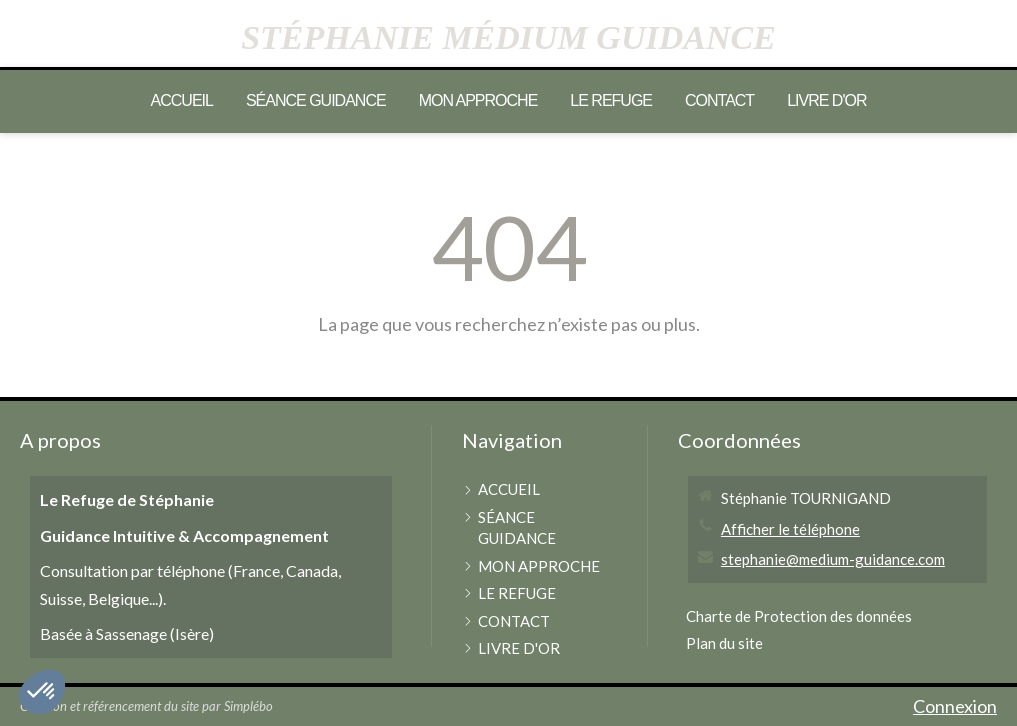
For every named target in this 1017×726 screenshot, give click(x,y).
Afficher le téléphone (790, 529)
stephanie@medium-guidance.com (833, 559)
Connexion (955, 706)
